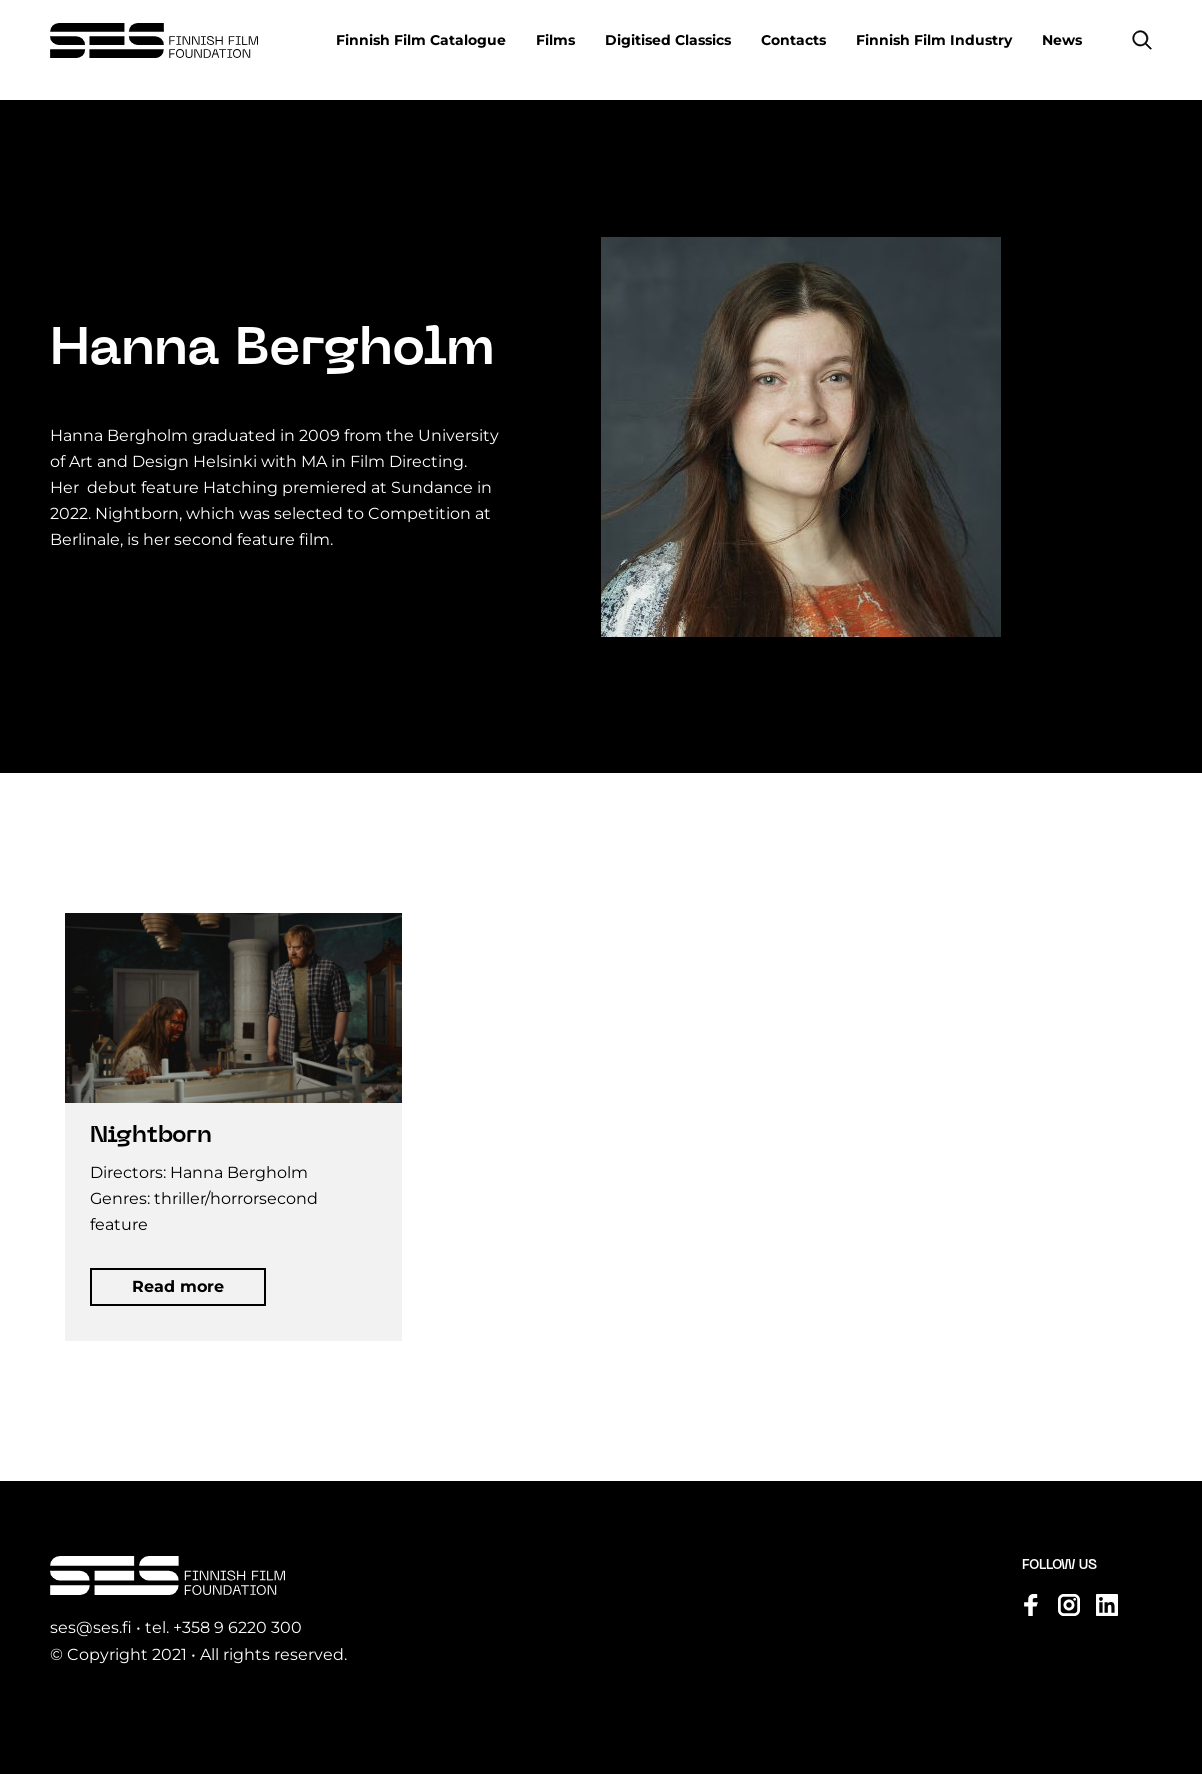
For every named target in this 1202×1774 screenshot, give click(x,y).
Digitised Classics (668, 40)
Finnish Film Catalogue (421, 40)
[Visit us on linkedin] (1107, 1606)
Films (555, 40)
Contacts (793, 40)
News (1062, 40)
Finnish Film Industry (934, 40)
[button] (1142, 40)
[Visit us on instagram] (1069, 1606)
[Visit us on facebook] (1031, 1606)
